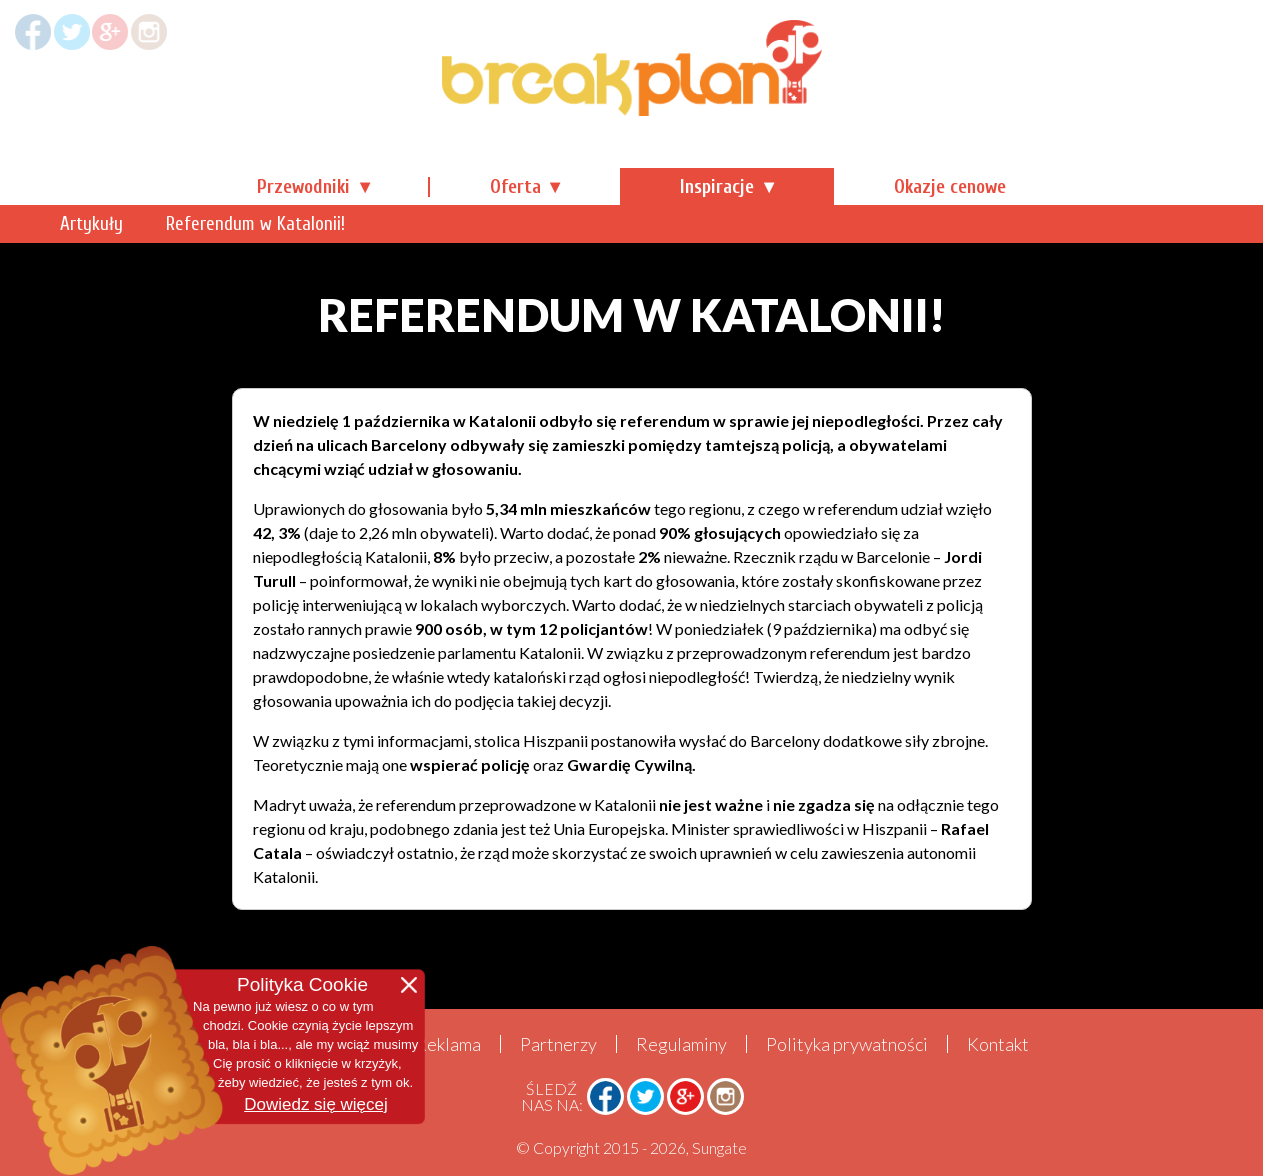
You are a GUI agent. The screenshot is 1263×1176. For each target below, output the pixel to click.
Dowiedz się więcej (316, 1104)
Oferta (515, 187)
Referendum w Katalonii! (452, 224)
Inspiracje (717, 187)
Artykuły (288, 224)
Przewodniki (303, 187)
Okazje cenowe (950, 187)
